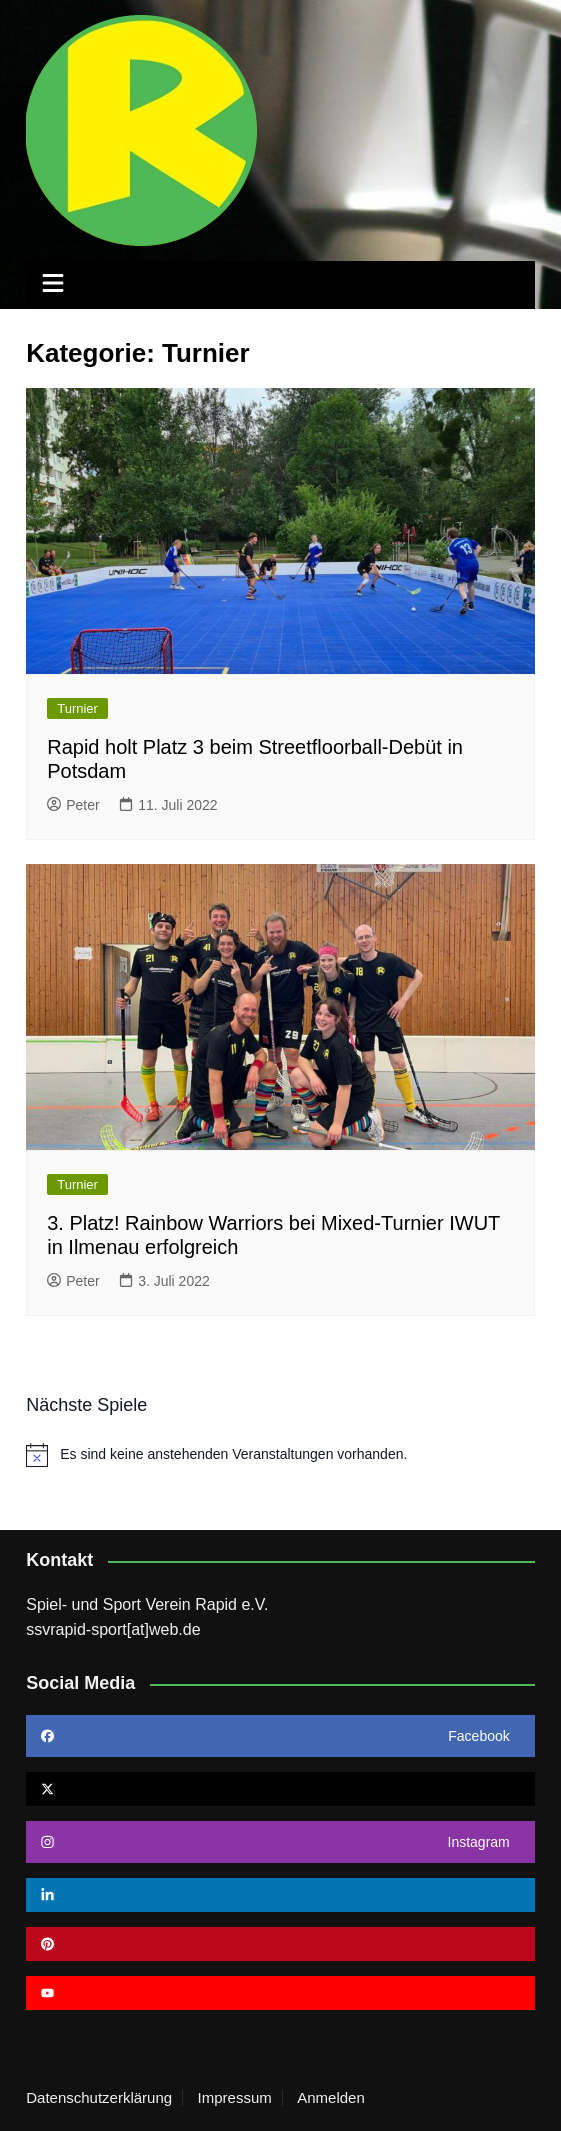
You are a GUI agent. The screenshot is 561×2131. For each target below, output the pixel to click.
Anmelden (331, 2098)
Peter (73, 805)
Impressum (235, 2098)
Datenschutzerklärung (99, 2098)
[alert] (280, 1455)
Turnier (77, 708)
